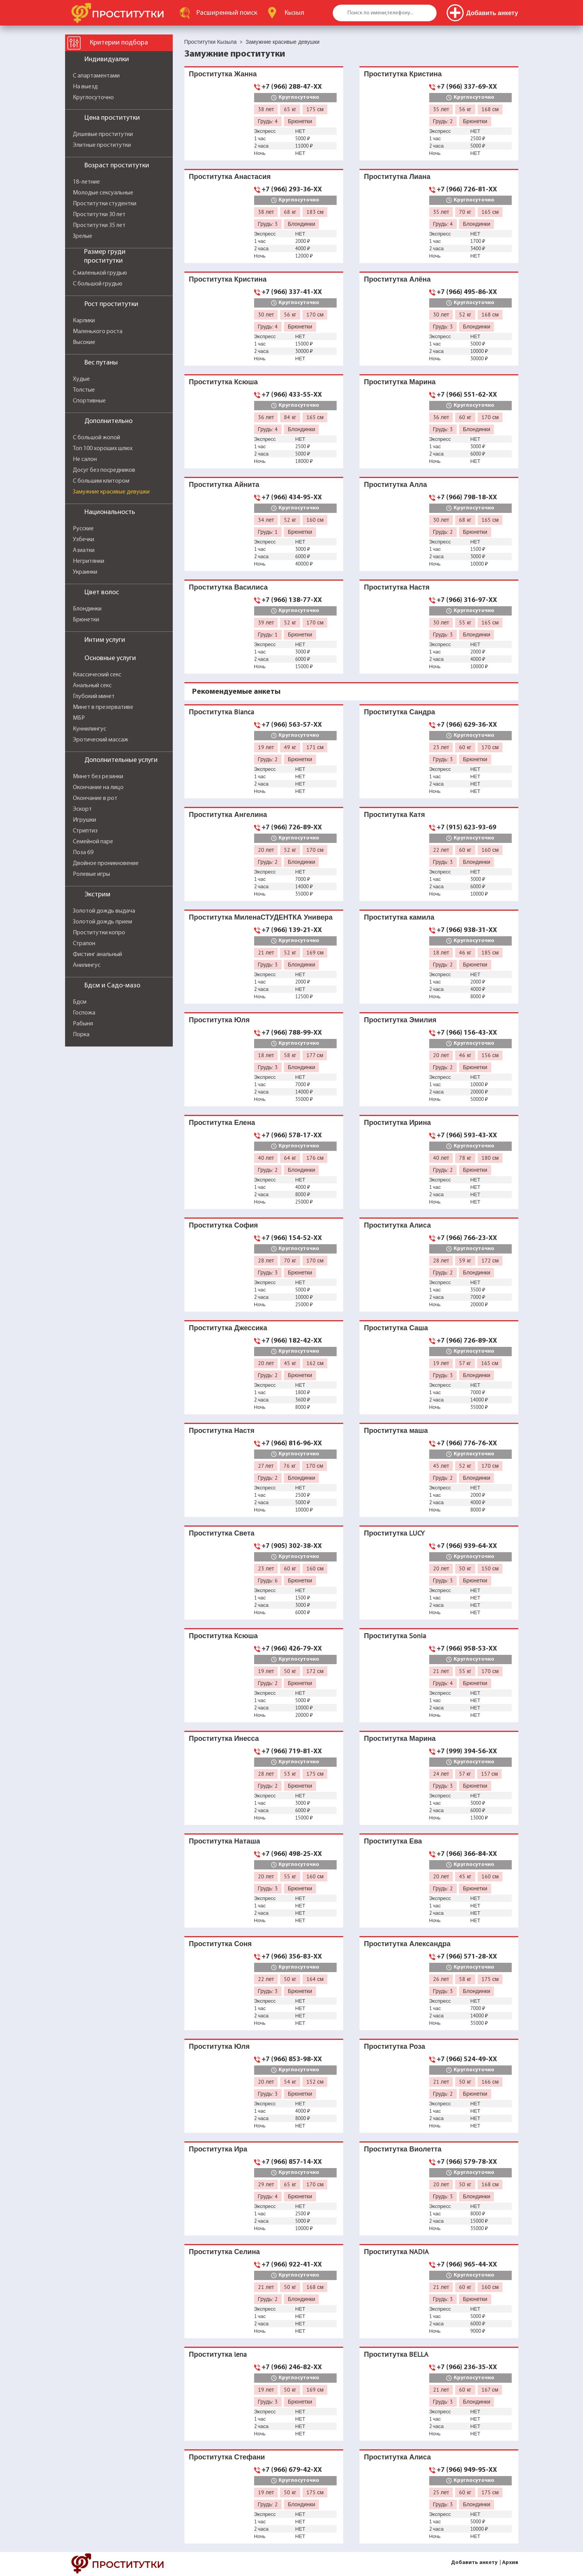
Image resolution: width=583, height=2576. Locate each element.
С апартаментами (96, 76)
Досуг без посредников (104, 470)
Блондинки (87, 609)
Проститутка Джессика (228, 1327)
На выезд (85, 87)
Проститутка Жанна (223, 73)
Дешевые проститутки (103, 134)
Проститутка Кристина (403, 73)
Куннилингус (89, 729)
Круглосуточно (93, 98)
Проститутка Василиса (228, 587)
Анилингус (86, 965)
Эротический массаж (100, 740)
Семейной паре (93, 842)
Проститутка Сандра (399, 711)
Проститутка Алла (395, 484)
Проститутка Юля (219, 1019)
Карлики (84, 321)
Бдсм (79, 1002)
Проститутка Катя (394, 814)
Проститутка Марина (400, 381)
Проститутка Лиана (397, 176)
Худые (81, 379)
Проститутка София (223, 1225)
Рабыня (83, 1024)
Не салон (85, 459)
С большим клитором (101, 481)
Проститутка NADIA (396, 2251)
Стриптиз (85, 831)
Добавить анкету (474, 2563)
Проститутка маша (396, 1430)
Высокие (84, 342)
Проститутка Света (222, 1533)
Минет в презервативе (103, 707)
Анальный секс (92, 686)
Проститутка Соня (220, 1943)
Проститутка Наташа (224, 1841)
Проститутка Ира (218, 2148)
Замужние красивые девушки (111, 492)
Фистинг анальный (97, 954)
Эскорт (82, 809)
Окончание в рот (95, 798)
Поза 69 (83, 852)
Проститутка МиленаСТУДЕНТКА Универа (261, 917)
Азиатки (84, 550)
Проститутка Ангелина (228, 814)
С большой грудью (97, 284)
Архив (510, 2563)
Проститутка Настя (397, 587)
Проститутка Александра (407, 1943)
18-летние (86, 182)
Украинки (85, 572)
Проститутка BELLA (396, 2354)
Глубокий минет (94, 696)
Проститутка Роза (394, 2046)
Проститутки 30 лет (99, 215)
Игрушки (84, 820)
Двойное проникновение (106, 863)
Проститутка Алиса (397, 1225)
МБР (79, 718)
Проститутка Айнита (224, 484)
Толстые (84, 390)
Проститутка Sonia (395, 1635)
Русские (83, 529)
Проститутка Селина (224, 2251)
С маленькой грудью (100, 273)
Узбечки (83, 540)
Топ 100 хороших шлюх (102, 448)
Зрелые (82, 236)
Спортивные (89, 401)
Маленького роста (97, 331)
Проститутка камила (399, 917)
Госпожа (84, 1013)
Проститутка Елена (222, 1122)
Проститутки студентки (104, 204)
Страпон (84, 944)
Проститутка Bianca (222, 711)
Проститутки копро (99, 933)
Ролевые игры (91, 874)
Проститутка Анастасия (230, 176)
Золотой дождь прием (102, 922)
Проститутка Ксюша (223, 381)
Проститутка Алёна (397, 279)
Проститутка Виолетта (403, 2148)
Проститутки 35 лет (99, 225)
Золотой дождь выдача (104, 911)
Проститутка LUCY (394, 1533)
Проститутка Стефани (227, 2456)
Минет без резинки (98, 777)
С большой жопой (96, 438)
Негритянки (88, 561)
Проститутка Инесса (224, 1738)
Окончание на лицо (98, 787)
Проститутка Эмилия (400, 1019)
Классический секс (97, 675)
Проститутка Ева (393, 1841)
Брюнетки (86, 620)
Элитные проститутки (102, 145)
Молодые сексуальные (103, 193)
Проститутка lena (218, 2354)
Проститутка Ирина (397, 1122)
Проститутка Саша (396, 1327)
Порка (81, 1035)
